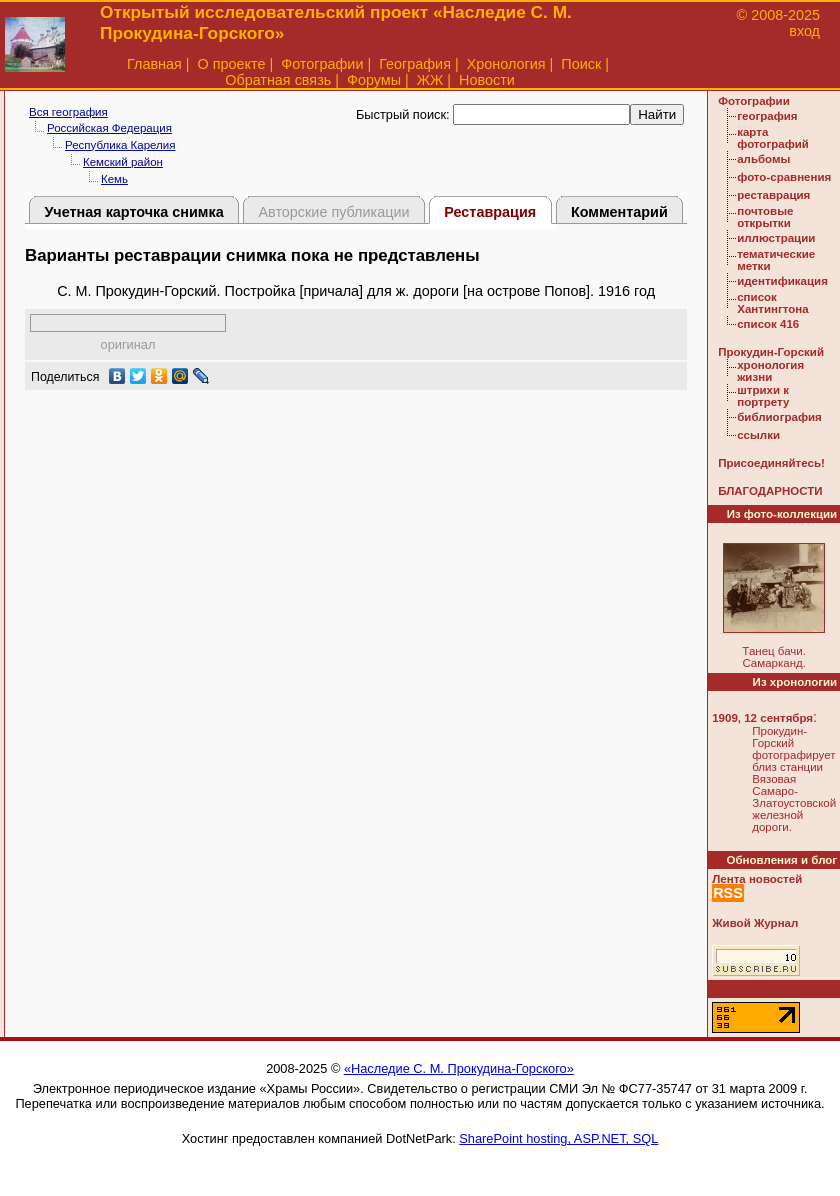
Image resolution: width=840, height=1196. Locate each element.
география (767, 116)
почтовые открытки (765, 217)
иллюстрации (776, 238)
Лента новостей (757, 879)
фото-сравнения (784, 177)
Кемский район (123, 162)
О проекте (232, 64)
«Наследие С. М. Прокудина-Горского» (459, 1068)
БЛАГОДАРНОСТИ (770, 491)
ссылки (758, 435)
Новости (487, 80)
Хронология (506, 64)
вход (804, 31)
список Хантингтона (772, 303)
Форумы (374, 80)
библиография (779, 417)
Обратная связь (278, 80)
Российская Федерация (109, 128)
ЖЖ (430, 80)
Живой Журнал (755, 923)
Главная (154, 64)
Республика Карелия (120, 145)
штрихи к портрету (763, 396)
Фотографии (322, 64)
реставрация (773, 195)
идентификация (782, 281)
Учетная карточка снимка (133, 212)
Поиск (581, 64)
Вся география (68, 112)
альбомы (763, 159)
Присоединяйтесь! (771, 463)
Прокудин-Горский (771, 352)
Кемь (114, 179)
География (415, 64)
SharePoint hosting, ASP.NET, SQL (558, 1138)
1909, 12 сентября (762, 718)
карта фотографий (773, 138)
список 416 (768, 324)
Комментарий (619, 212)
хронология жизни (770, 371)
